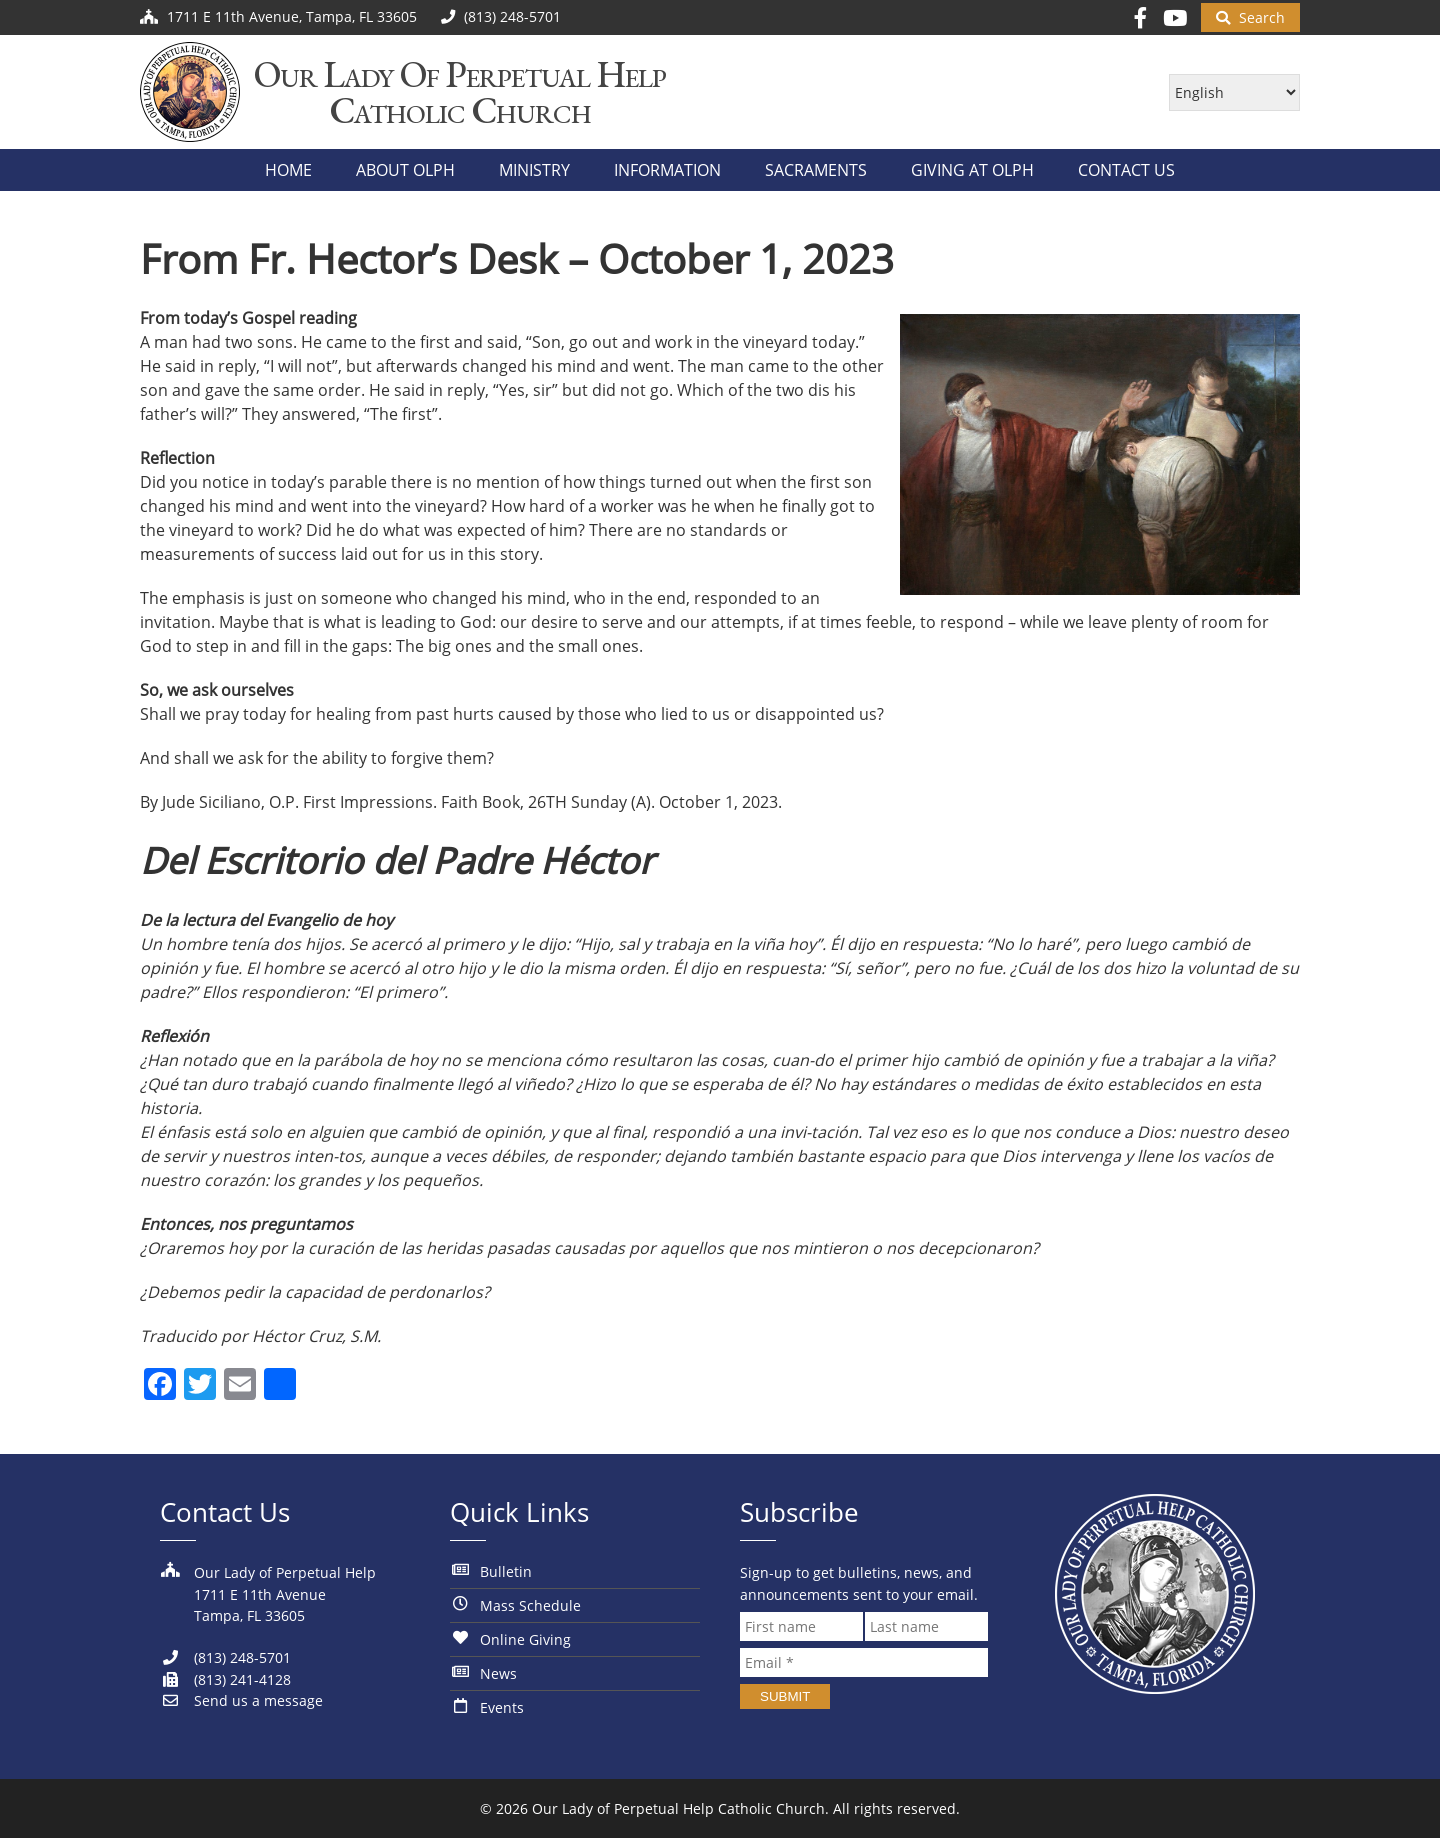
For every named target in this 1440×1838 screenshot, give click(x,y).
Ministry (534, 170)
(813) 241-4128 (225, 1679)
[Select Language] (1234, 92)
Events (502, 1707)
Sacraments (816, 170)
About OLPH (405, 170)
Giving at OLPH (972, 170)
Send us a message (241, 1700)
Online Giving (525, 1639)
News (498, 1673)
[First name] (801, 1626)
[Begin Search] (1250, 17)
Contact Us (1126, 170)
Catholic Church (460, 110)
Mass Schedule (530, 1605)
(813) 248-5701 (225, 1657)
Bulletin (506, 1571)
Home (288, 170)
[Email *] (864, 1662)
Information (667, 170)
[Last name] (926, 1626)
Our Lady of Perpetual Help (460, 74)
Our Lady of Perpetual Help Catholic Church (678, 1808)
